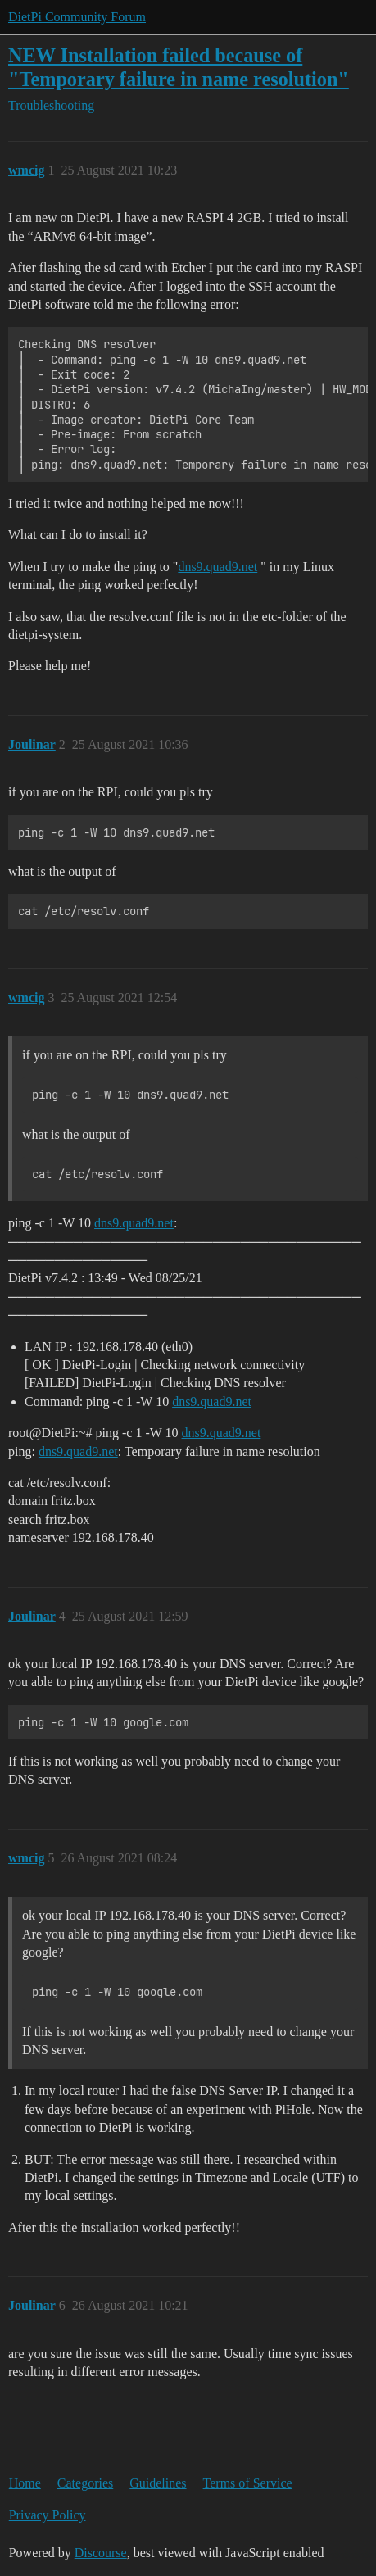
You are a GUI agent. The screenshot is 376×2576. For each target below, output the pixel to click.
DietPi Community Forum (77, 17)
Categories (85, 2483)
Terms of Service (247, 2483)
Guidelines (157, 2483)
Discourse (101, 2553)
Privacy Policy (47, 2515)
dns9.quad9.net (217, 567)
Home (25, 2483)
